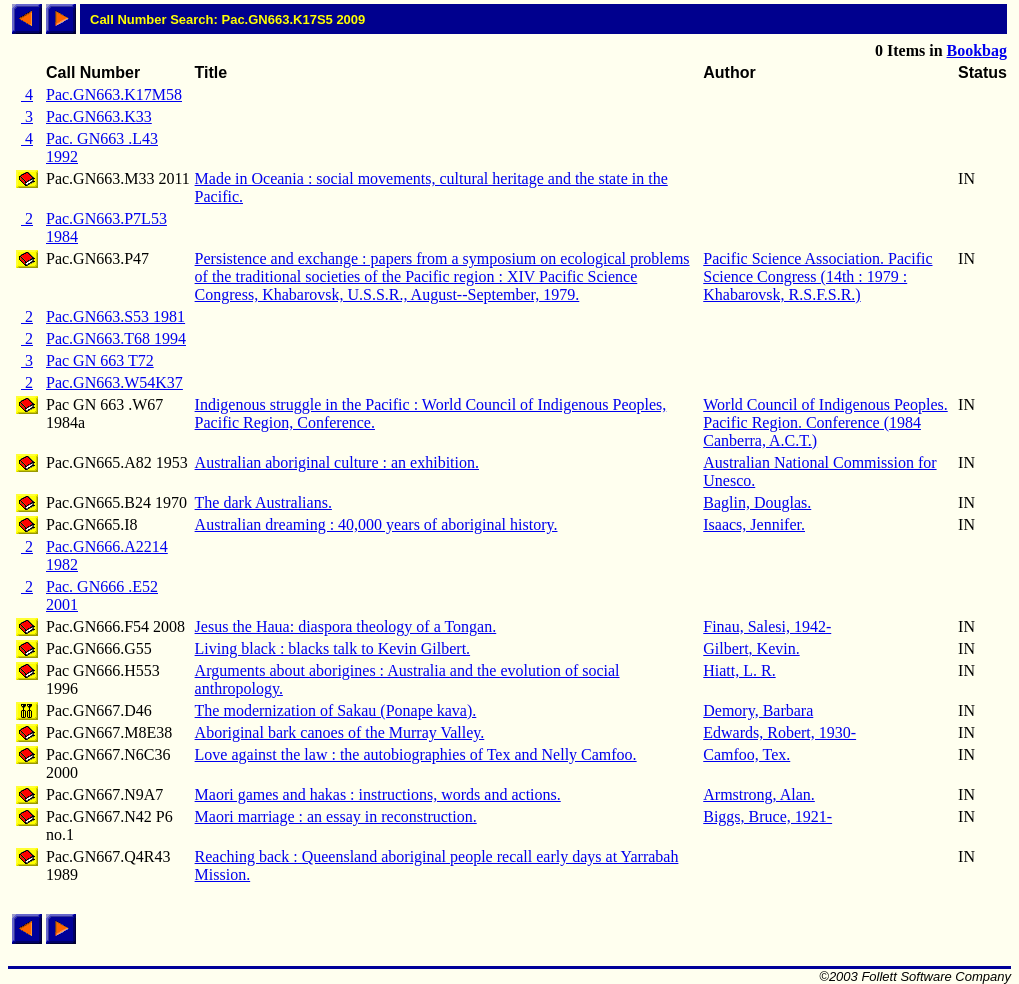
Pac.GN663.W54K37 (114, 382)
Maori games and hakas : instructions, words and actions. (378, 794)
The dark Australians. (263, 502)
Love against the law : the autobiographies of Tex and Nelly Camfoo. (416, 754)
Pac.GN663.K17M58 (114, 94)
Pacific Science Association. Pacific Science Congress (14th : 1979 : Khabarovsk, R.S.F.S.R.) (817, 276)
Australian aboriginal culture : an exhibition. (337, 462)
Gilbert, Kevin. (751, 648)
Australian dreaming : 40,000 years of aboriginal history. (376, 524)
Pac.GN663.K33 (99, 116)
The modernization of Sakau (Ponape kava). (336, 710)
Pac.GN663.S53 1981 (115, 316)
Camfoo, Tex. (746, 754)
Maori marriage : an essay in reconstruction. (336, 816)
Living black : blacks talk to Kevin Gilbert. (333, 648)
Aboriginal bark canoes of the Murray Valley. (340, 732)
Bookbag (977, 50)
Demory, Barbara (758, 710)
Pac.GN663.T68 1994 (116, 338)
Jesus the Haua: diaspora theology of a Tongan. (346, 626)
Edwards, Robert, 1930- (779, 732)
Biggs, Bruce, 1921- (767, 816)
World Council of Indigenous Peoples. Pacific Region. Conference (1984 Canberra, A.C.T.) (825, 422)
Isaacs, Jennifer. (754, 524)
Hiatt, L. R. (739, 670)
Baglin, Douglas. (757, 502)
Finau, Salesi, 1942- (767, 626)
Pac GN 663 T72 (100, 360)
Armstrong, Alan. (759, 794)
